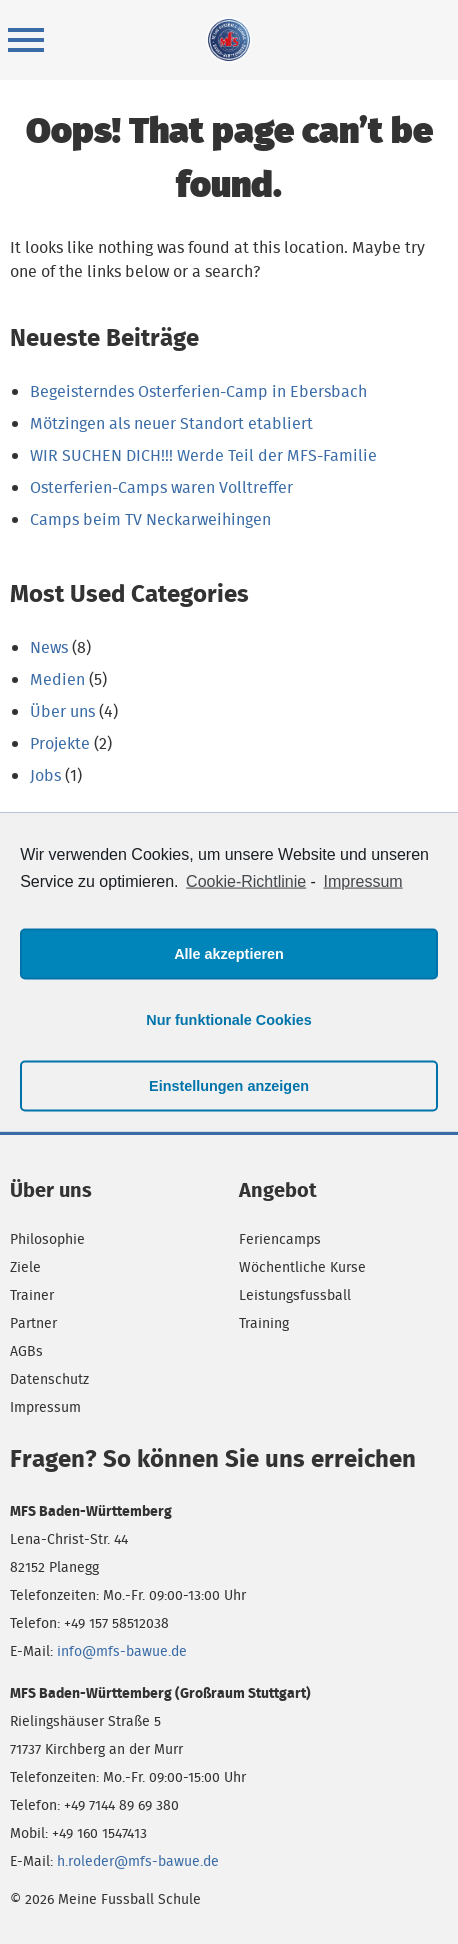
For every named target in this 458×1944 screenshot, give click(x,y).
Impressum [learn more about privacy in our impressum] (363, 881)
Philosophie (47, 1239)
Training (264, 1323)
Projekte (60, 743)
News (49, 647)
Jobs (45, 775)
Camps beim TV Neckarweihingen (150, 519)
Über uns (62, 711)
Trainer (32, 1295)
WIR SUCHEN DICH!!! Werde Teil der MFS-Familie (203, 455)
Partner (33, 1323)
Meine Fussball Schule (229, 40)
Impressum (45, 1407)
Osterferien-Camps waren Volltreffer (161, 487)
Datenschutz (49, 1379)
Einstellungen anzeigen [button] (229, 1086)
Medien (57, 679)
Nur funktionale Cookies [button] (229, 1020)
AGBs (26, 1351)
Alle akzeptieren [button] (229, 954)
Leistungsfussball (295, 1295)
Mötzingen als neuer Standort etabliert (171, 423)
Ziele (25, 1267)
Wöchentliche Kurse (302, 1267)
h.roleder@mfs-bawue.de (138, 1861)
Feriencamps (280, 1239)
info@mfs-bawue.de (122, 1651)
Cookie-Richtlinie (246, 881)
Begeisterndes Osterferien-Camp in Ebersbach (198, 391)
